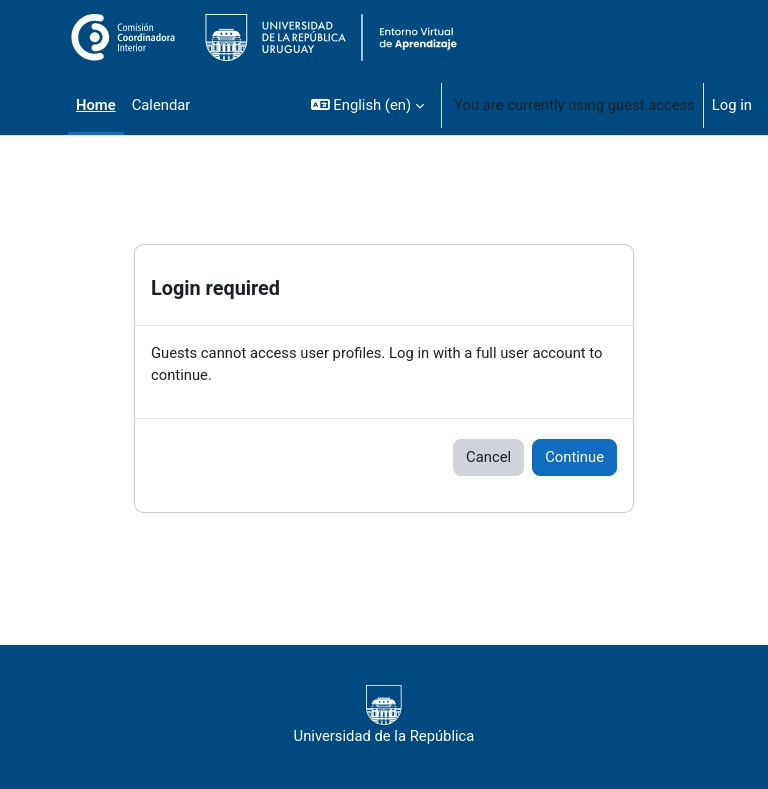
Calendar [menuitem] (161, 105)
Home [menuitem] (96, 105)
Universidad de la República (384, 715)
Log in (732, 105)
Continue (574, 457)
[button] (367, 105)
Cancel (488, 457)
